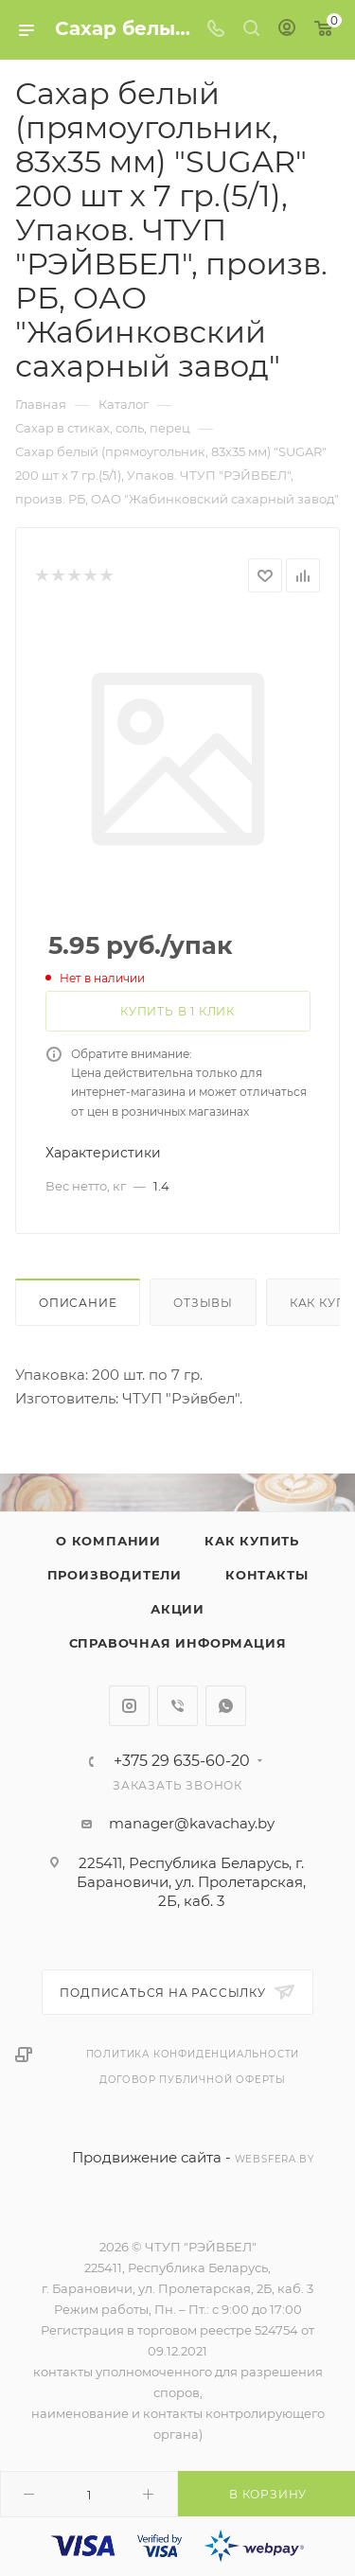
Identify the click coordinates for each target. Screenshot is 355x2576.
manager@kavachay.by (192, 1823)
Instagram (129, 1705)
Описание (77, 1303)
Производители (114, 1574)
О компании (108, 1540)
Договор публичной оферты (192, 2079)
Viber (177, 1705)
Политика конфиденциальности (193, 2054)
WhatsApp (225, 1705)
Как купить (251, 1540)
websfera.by (274, 2159)
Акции (177, 1608)
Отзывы (203, 1303)
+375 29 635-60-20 (182, 1761)
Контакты (266, 1574)
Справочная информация (178, 1642)
